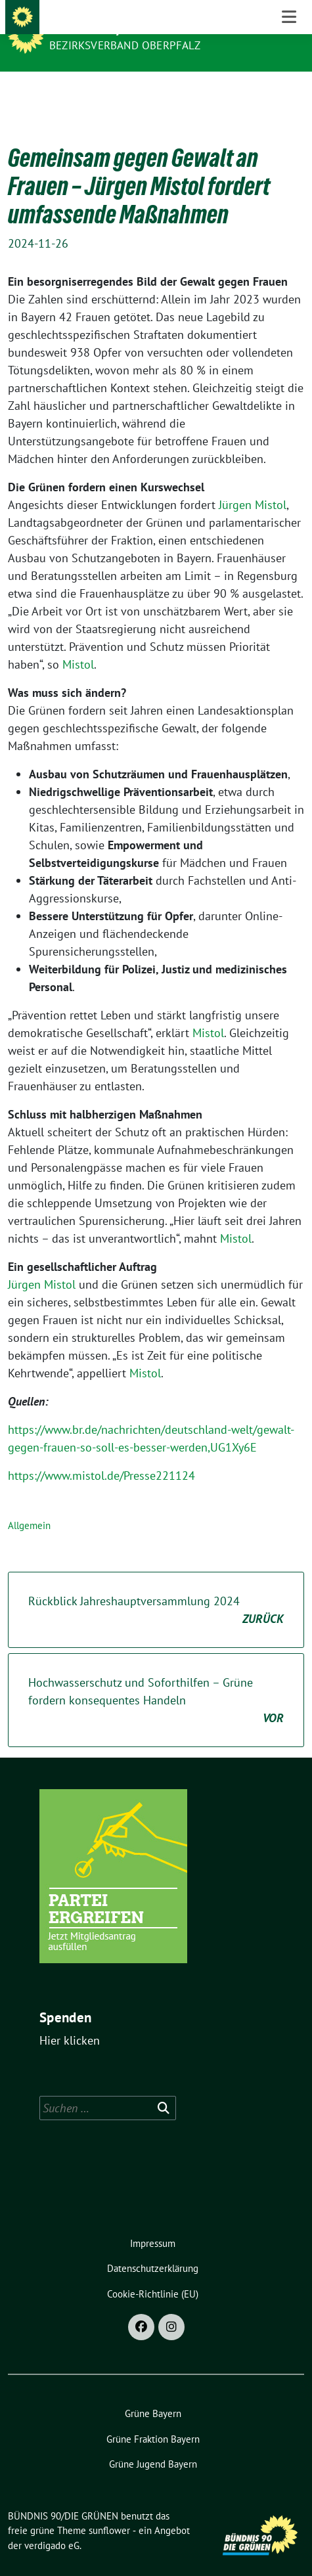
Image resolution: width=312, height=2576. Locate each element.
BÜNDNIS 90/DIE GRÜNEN (119, 27)
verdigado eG (51, 2525)
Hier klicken (69, 2020)
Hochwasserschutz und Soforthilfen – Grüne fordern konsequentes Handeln (156, 1680)
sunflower (109, 2510)
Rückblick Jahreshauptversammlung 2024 (156, 1590)
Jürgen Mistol (252, 484)
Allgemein (29, 1505)
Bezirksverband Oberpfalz (124, 45)
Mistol (78, 644)
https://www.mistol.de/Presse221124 (101, 1455)
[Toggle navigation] (289, 92)
